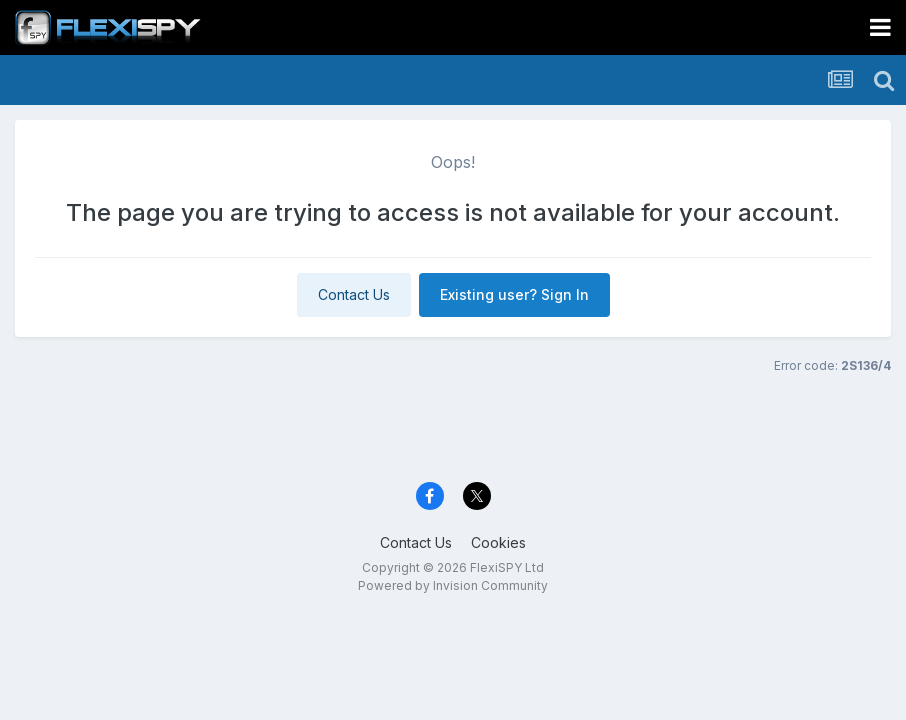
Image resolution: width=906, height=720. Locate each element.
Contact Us (354, 294)
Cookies (498, 542)
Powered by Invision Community (453, 585)
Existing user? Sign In (514, 294)
